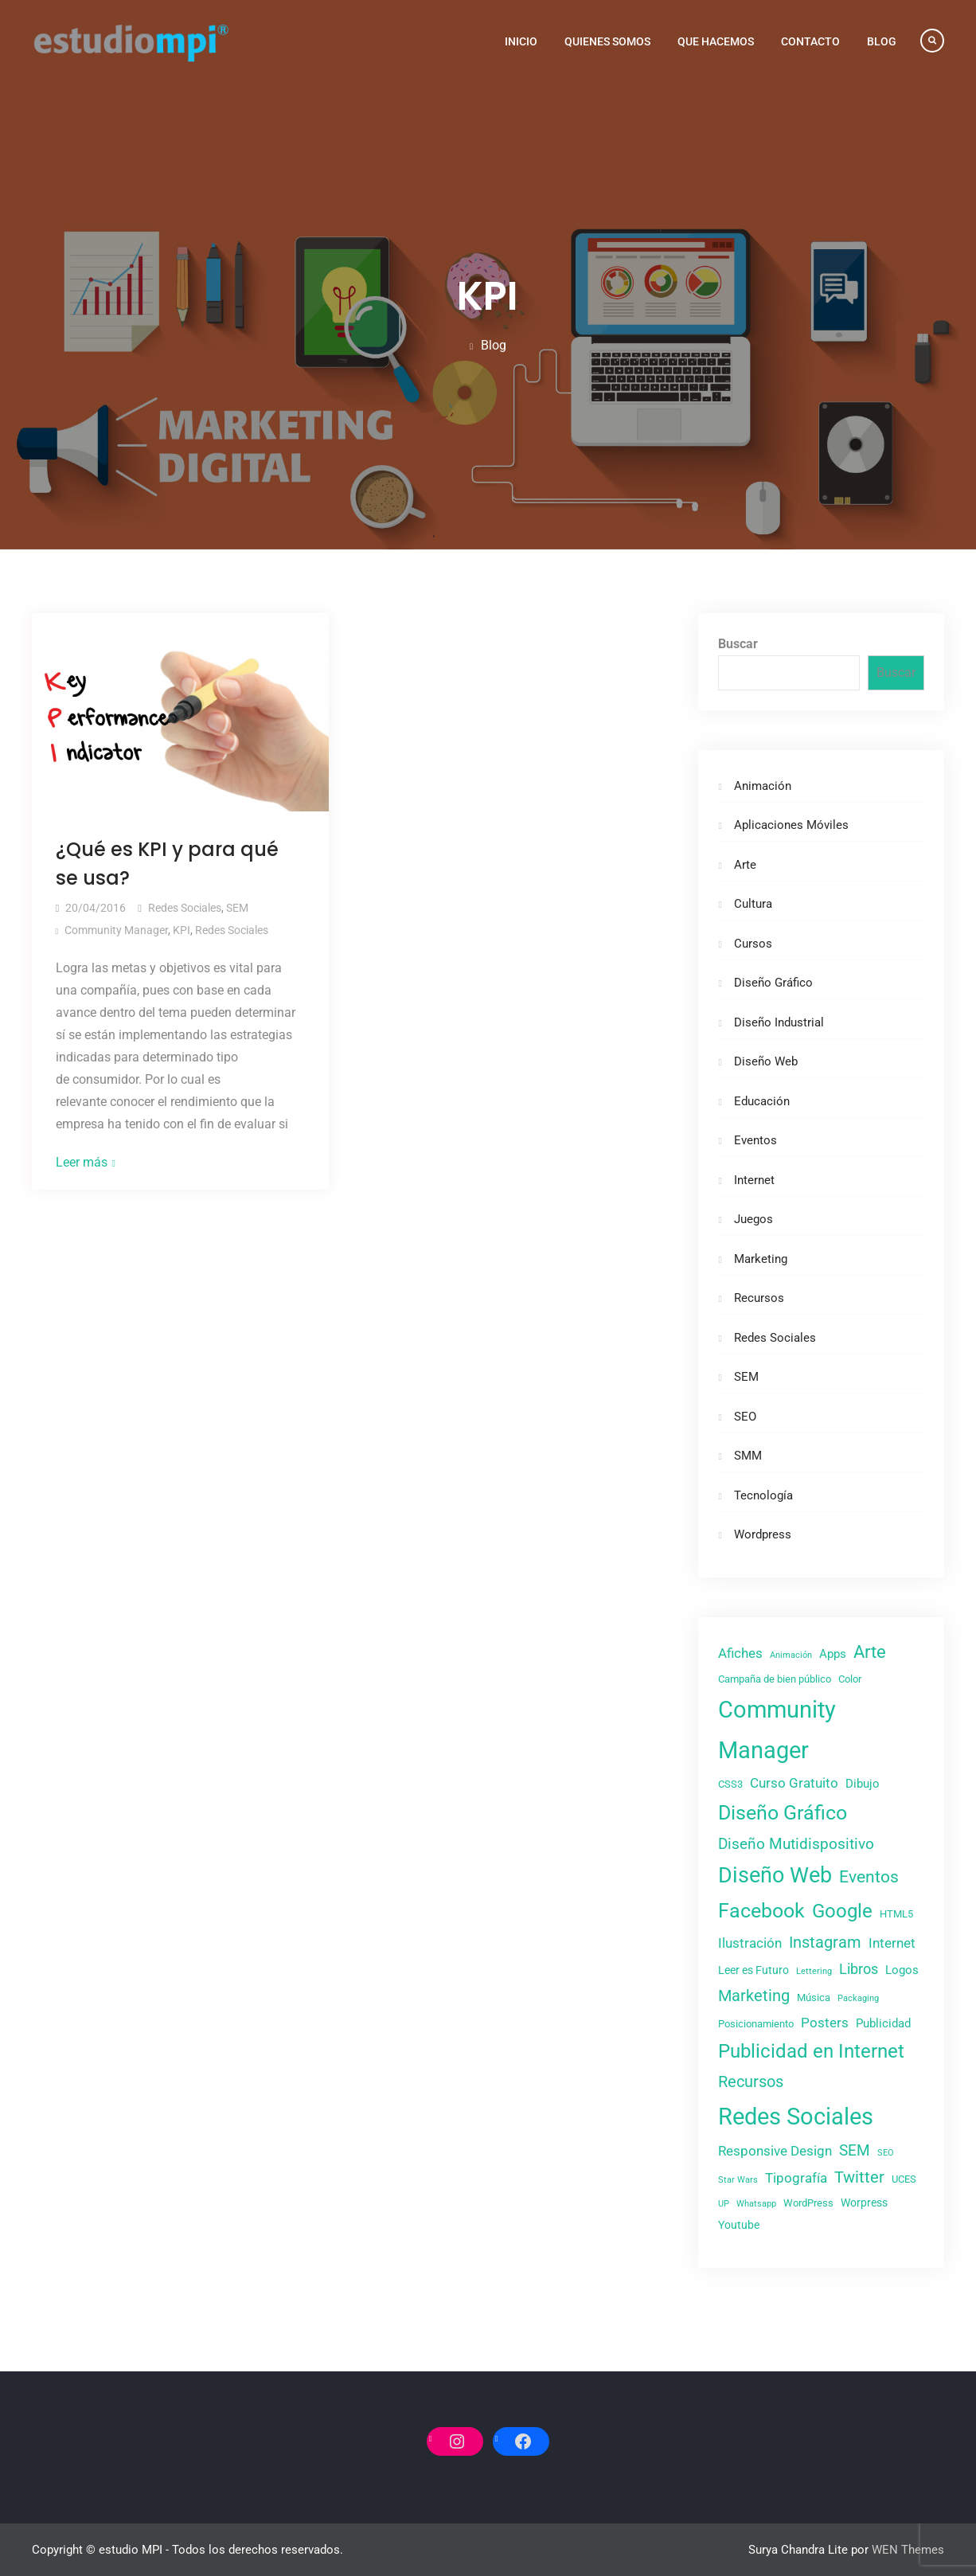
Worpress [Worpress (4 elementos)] (864, 2202)
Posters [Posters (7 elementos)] (825, 2023)
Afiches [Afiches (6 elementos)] (740, 1653)
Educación (762, 1101)
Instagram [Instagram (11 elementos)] (825, 1942)
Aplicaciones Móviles (791, 825)
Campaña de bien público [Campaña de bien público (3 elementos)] (774, 1679)
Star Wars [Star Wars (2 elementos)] (738, 2180)
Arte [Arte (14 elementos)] (869, 1652)
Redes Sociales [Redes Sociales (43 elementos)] (795, 2116)
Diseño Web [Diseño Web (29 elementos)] (775, 1875)
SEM (237, 907)
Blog (881, 41)
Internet (754, 1180)
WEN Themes (908, 2550)
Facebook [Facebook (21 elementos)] (761, 1910)
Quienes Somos (607, 41)
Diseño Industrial (779, 1022)
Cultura (753, 904)
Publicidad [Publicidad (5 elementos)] (883, 2023)
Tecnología (763, 1495)
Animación (762, 786)
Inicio (521, 41)
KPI (181, 930)
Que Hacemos (715, 41)
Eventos (755, 1140)
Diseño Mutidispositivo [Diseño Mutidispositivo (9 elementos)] (796, 1844)
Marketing (760, 1259)
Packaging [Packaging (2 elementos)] (858, 1998)
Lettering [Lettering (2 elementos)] (814, 1971)
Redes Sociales (184, 907)
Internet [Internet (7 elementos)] (892, 1943)
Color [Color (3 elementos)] (849, 1679)
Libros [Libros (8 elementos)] (858, 1968)
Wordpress (762, 1534)
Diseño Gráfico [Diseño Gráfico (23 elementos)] (782, 1812)
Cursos (753, 943)
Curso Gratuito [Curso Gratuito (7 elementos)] (794, 1783)
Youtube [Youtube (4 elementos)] (738, 2224)
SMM (748, 1455)
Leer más (81, 1162)
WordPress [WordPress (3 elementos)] (808, 2203)
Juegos (753, 1219)
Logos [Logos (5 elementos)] (902, 1970)
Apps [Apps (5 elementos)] (832, 1654)
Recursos (759, 1298)
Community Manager (116, 930)
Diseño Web (766, 1061)
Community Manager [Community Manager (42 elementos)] (777, 1730)
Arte (745, 865)
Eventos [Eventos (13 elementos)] (869, 1876)
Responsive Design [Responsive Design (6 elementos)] (775, 2151)
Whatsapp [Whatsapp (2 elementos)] (756, 2204)
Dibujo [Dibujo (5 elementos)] (862, 1784)
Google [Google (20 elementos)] (842, 1911)
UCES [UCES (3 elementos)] (904, 2179)
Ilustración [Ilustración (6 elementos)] (750, 1943)
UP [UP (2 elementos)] (723, 2204)
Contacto (810, 41)
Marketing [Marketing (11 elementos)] (754, 1995)
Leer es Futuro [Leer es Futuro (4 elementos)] (753, 1970)
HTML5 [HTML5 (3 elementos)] (896, 1914)
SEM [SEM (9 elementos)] (854, 2150)
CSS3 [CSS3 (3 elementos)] (730, 1784)
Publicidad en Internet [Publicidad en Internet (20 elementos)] (811, 2051)
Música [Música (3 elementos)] (813, 1997)
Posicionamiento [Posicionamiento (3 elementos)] (756, 2024)
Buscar (738, 643)
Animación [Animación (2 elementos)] (791, 1655)
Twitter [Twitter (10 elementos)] (859, 2177)
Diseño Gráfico (773, 982)
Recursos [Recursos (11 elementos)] (750, 2081)
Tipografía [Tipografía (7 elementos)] (796, 2178)
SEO (745, 1416)
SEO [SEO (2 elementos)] (885, 2153)
